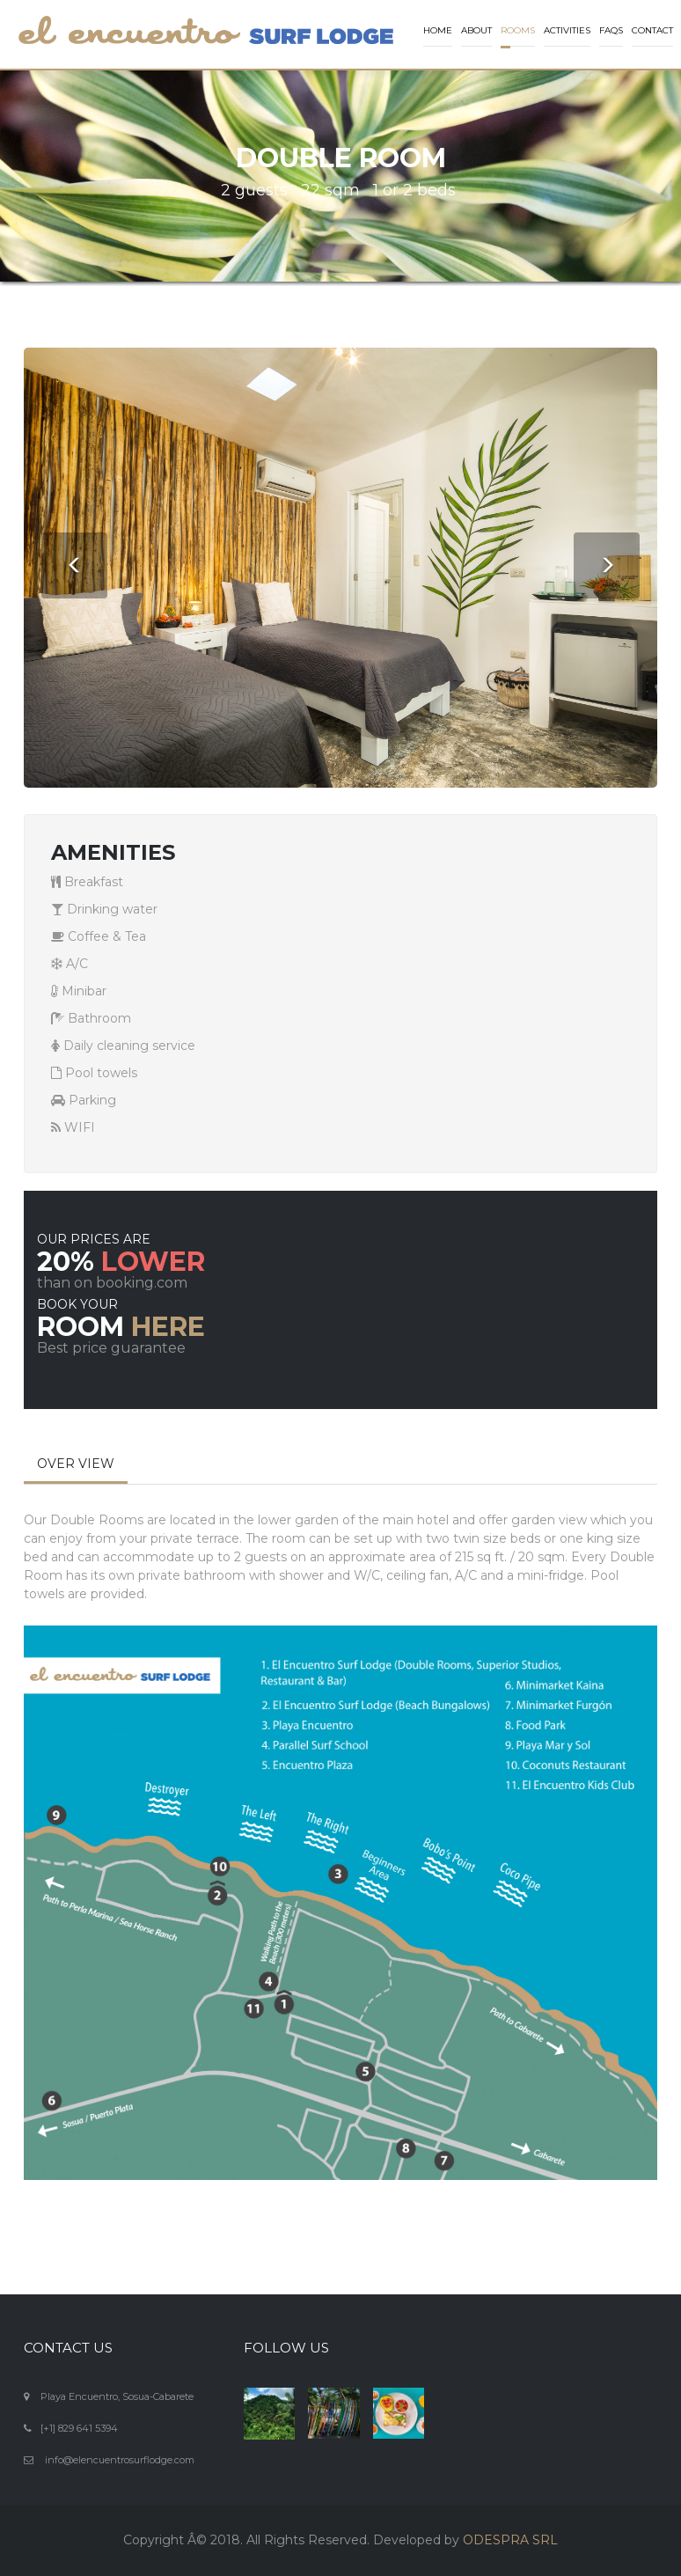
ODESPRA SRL (510, 2540)
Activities (567, 30)
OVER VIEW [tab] (75, 1463)
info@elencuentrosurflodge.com (119, 2460)
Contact (652, 30)
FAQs (611, 30)
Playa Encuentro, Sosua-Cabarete (117, 2396)
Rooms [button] (518, 30)
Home (437, 30)
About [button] (476, 30)
